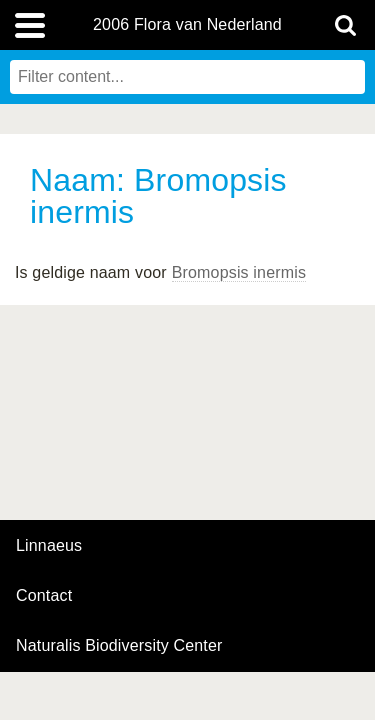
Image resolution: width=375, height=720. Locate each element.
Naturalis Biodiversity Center (119, 646)
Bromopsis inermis (239, 272)
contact (44, 595)
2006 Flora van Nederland (187, 25)
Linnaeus (49, 546)
